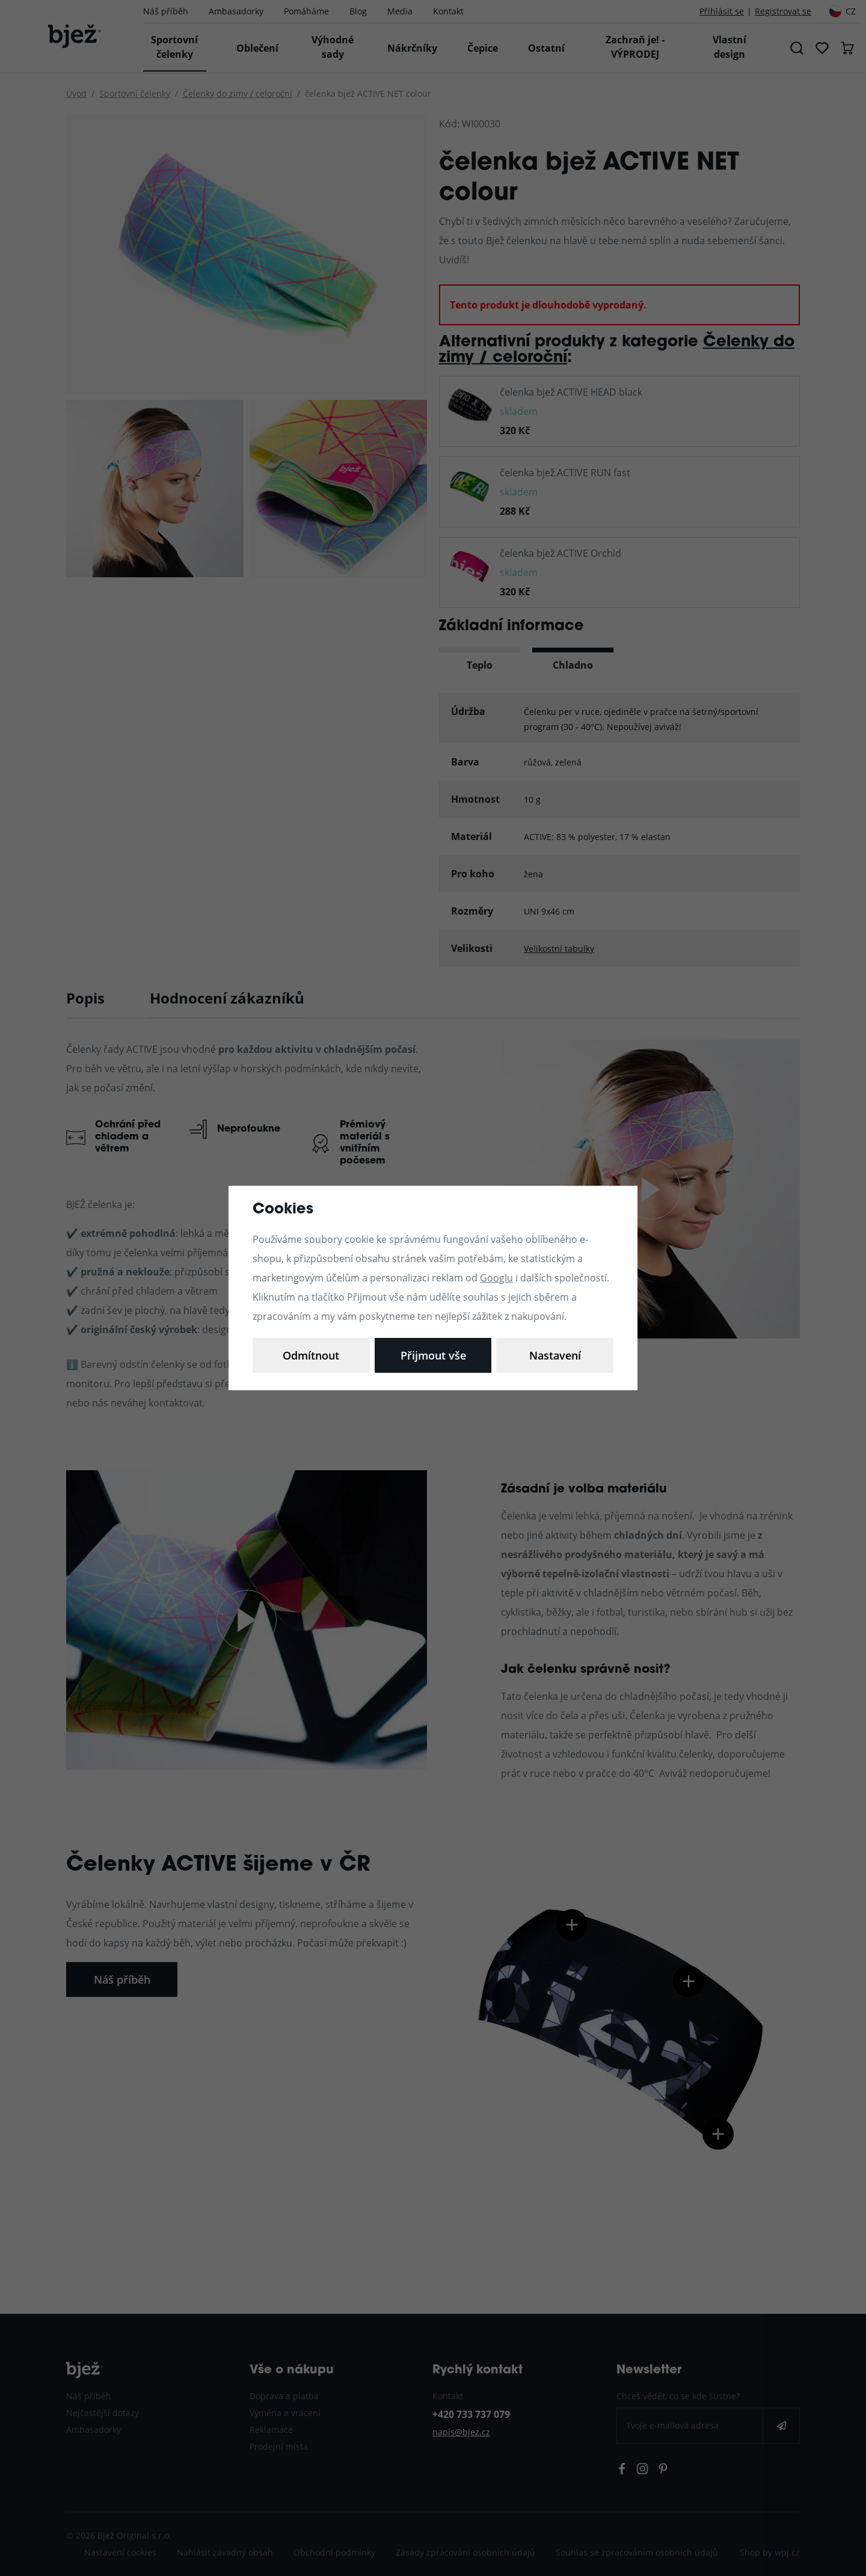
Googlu (496, 1277)
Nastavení (311, 1355)
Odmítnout (433, 1355)
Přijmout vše (555, 1355)
